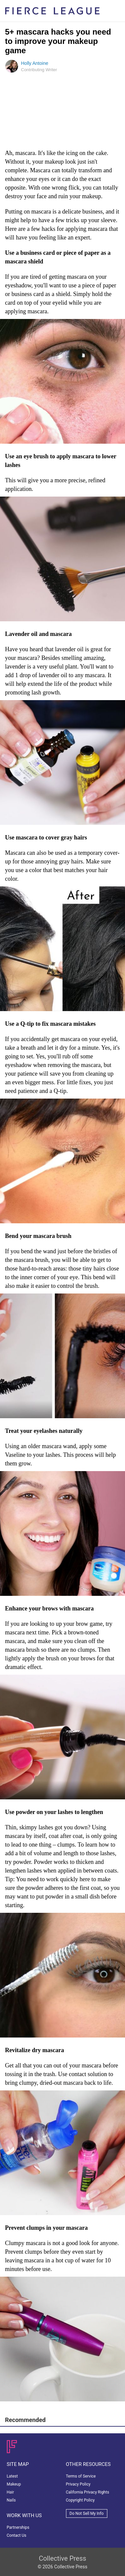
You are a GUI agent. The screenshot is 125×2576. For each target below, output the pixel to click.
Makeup (14, 2484)
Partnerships (18, 2527)
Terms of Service (81, 2476)
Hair (10, 2492)
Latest (12, 2476)
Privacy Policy (78, 2484)
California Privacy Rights (87, 2492)
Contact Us (16, 2535)
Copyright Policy (80, 2500)
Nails (11, 2500)
